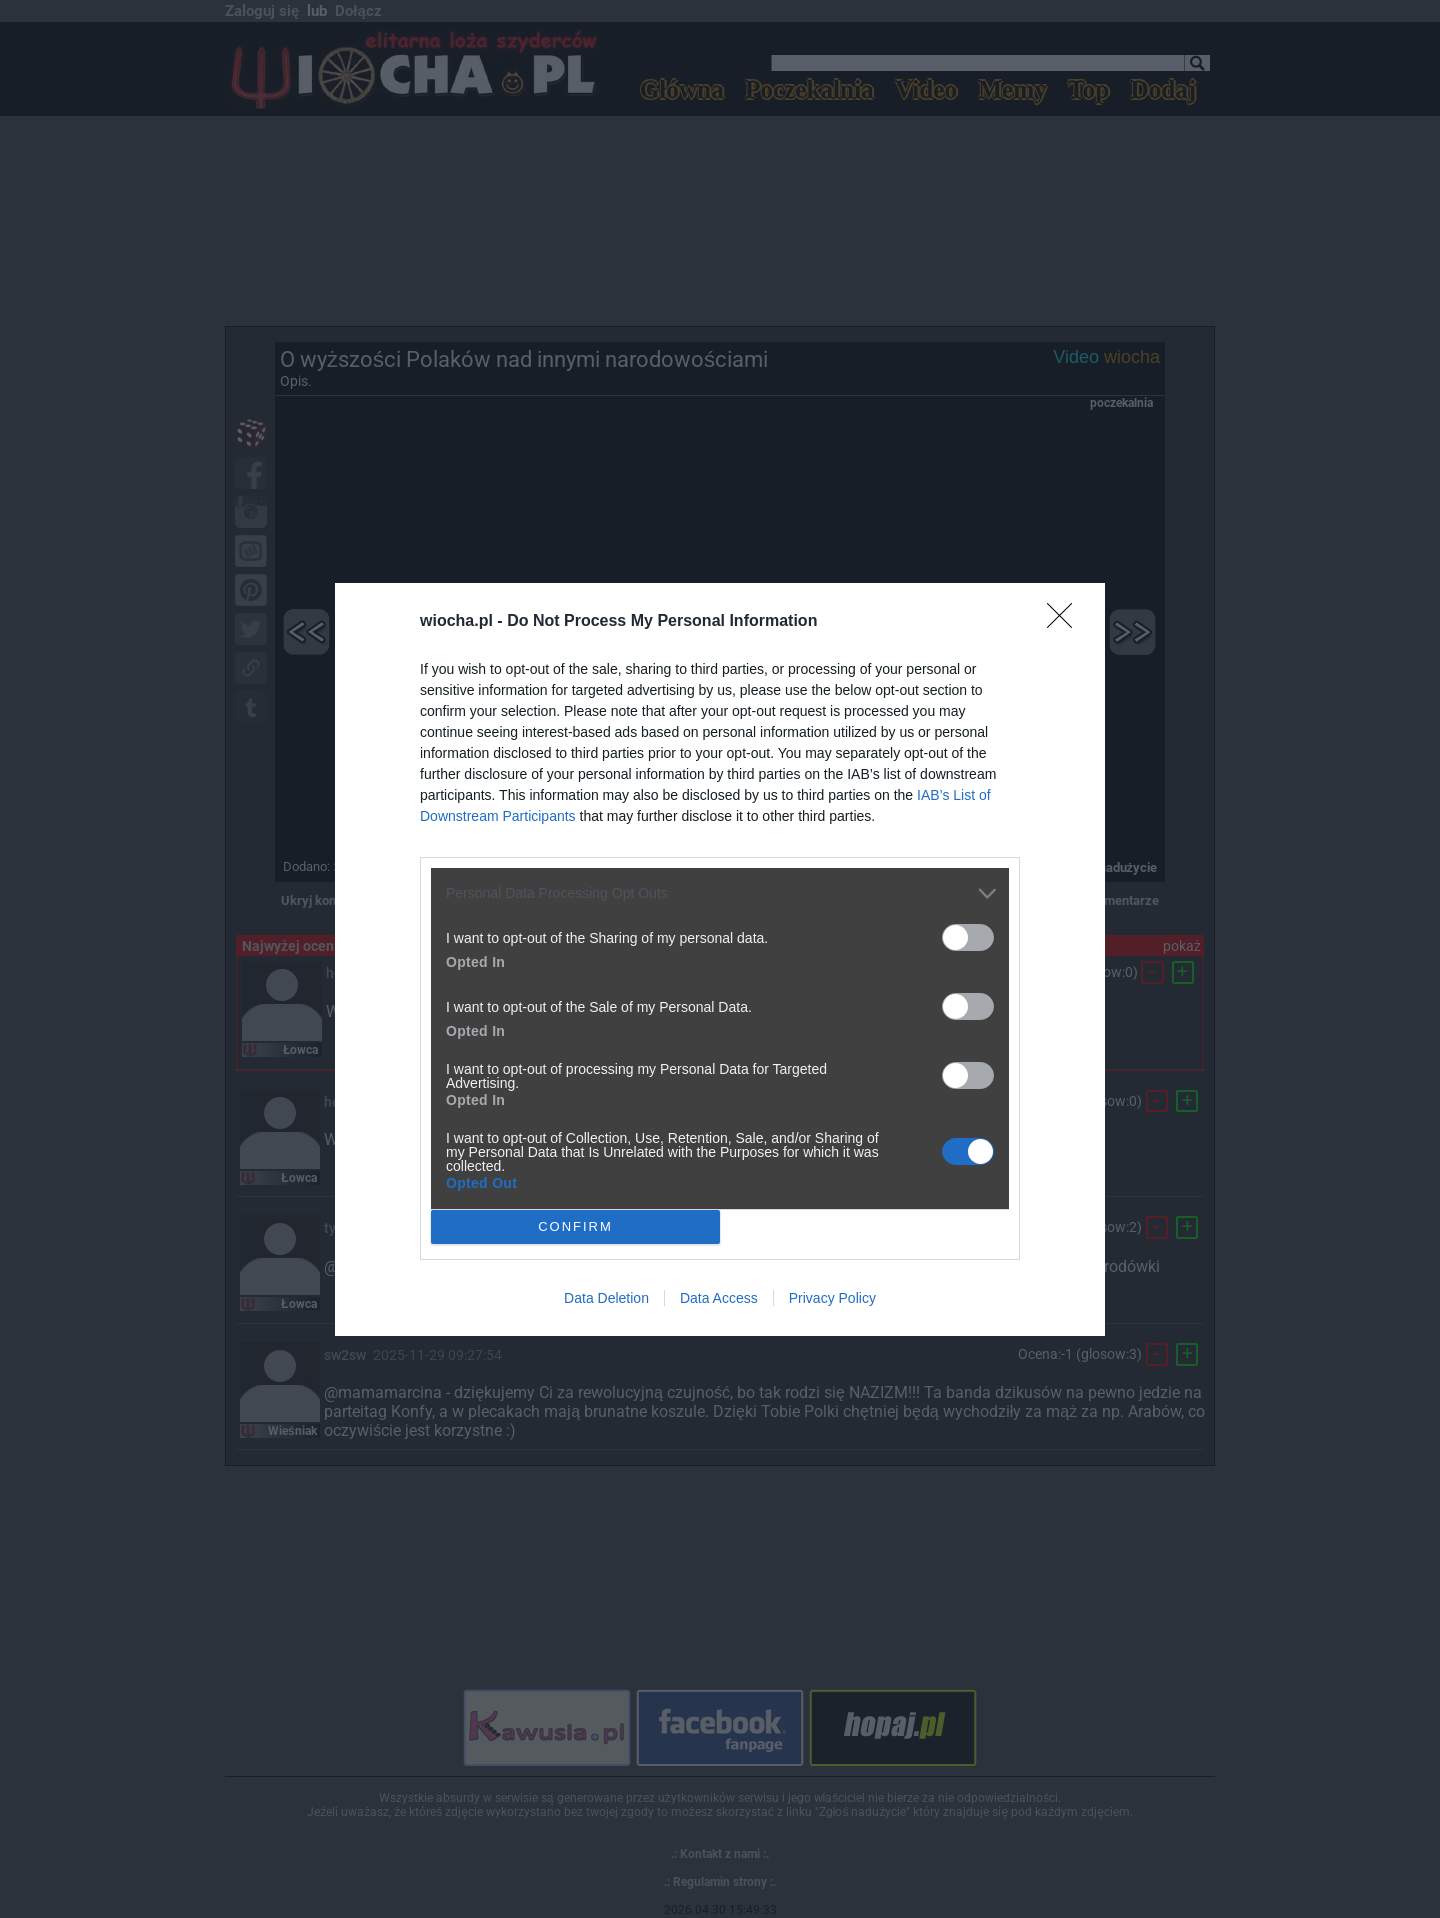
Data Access (719, 1298)
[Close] (1066, 622)
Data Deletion (606, 1298)
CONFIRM (575, 1226)
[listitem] (720, 893)
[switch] (968, 937)
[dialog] (720, 959)
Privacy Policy (832, 1298)
